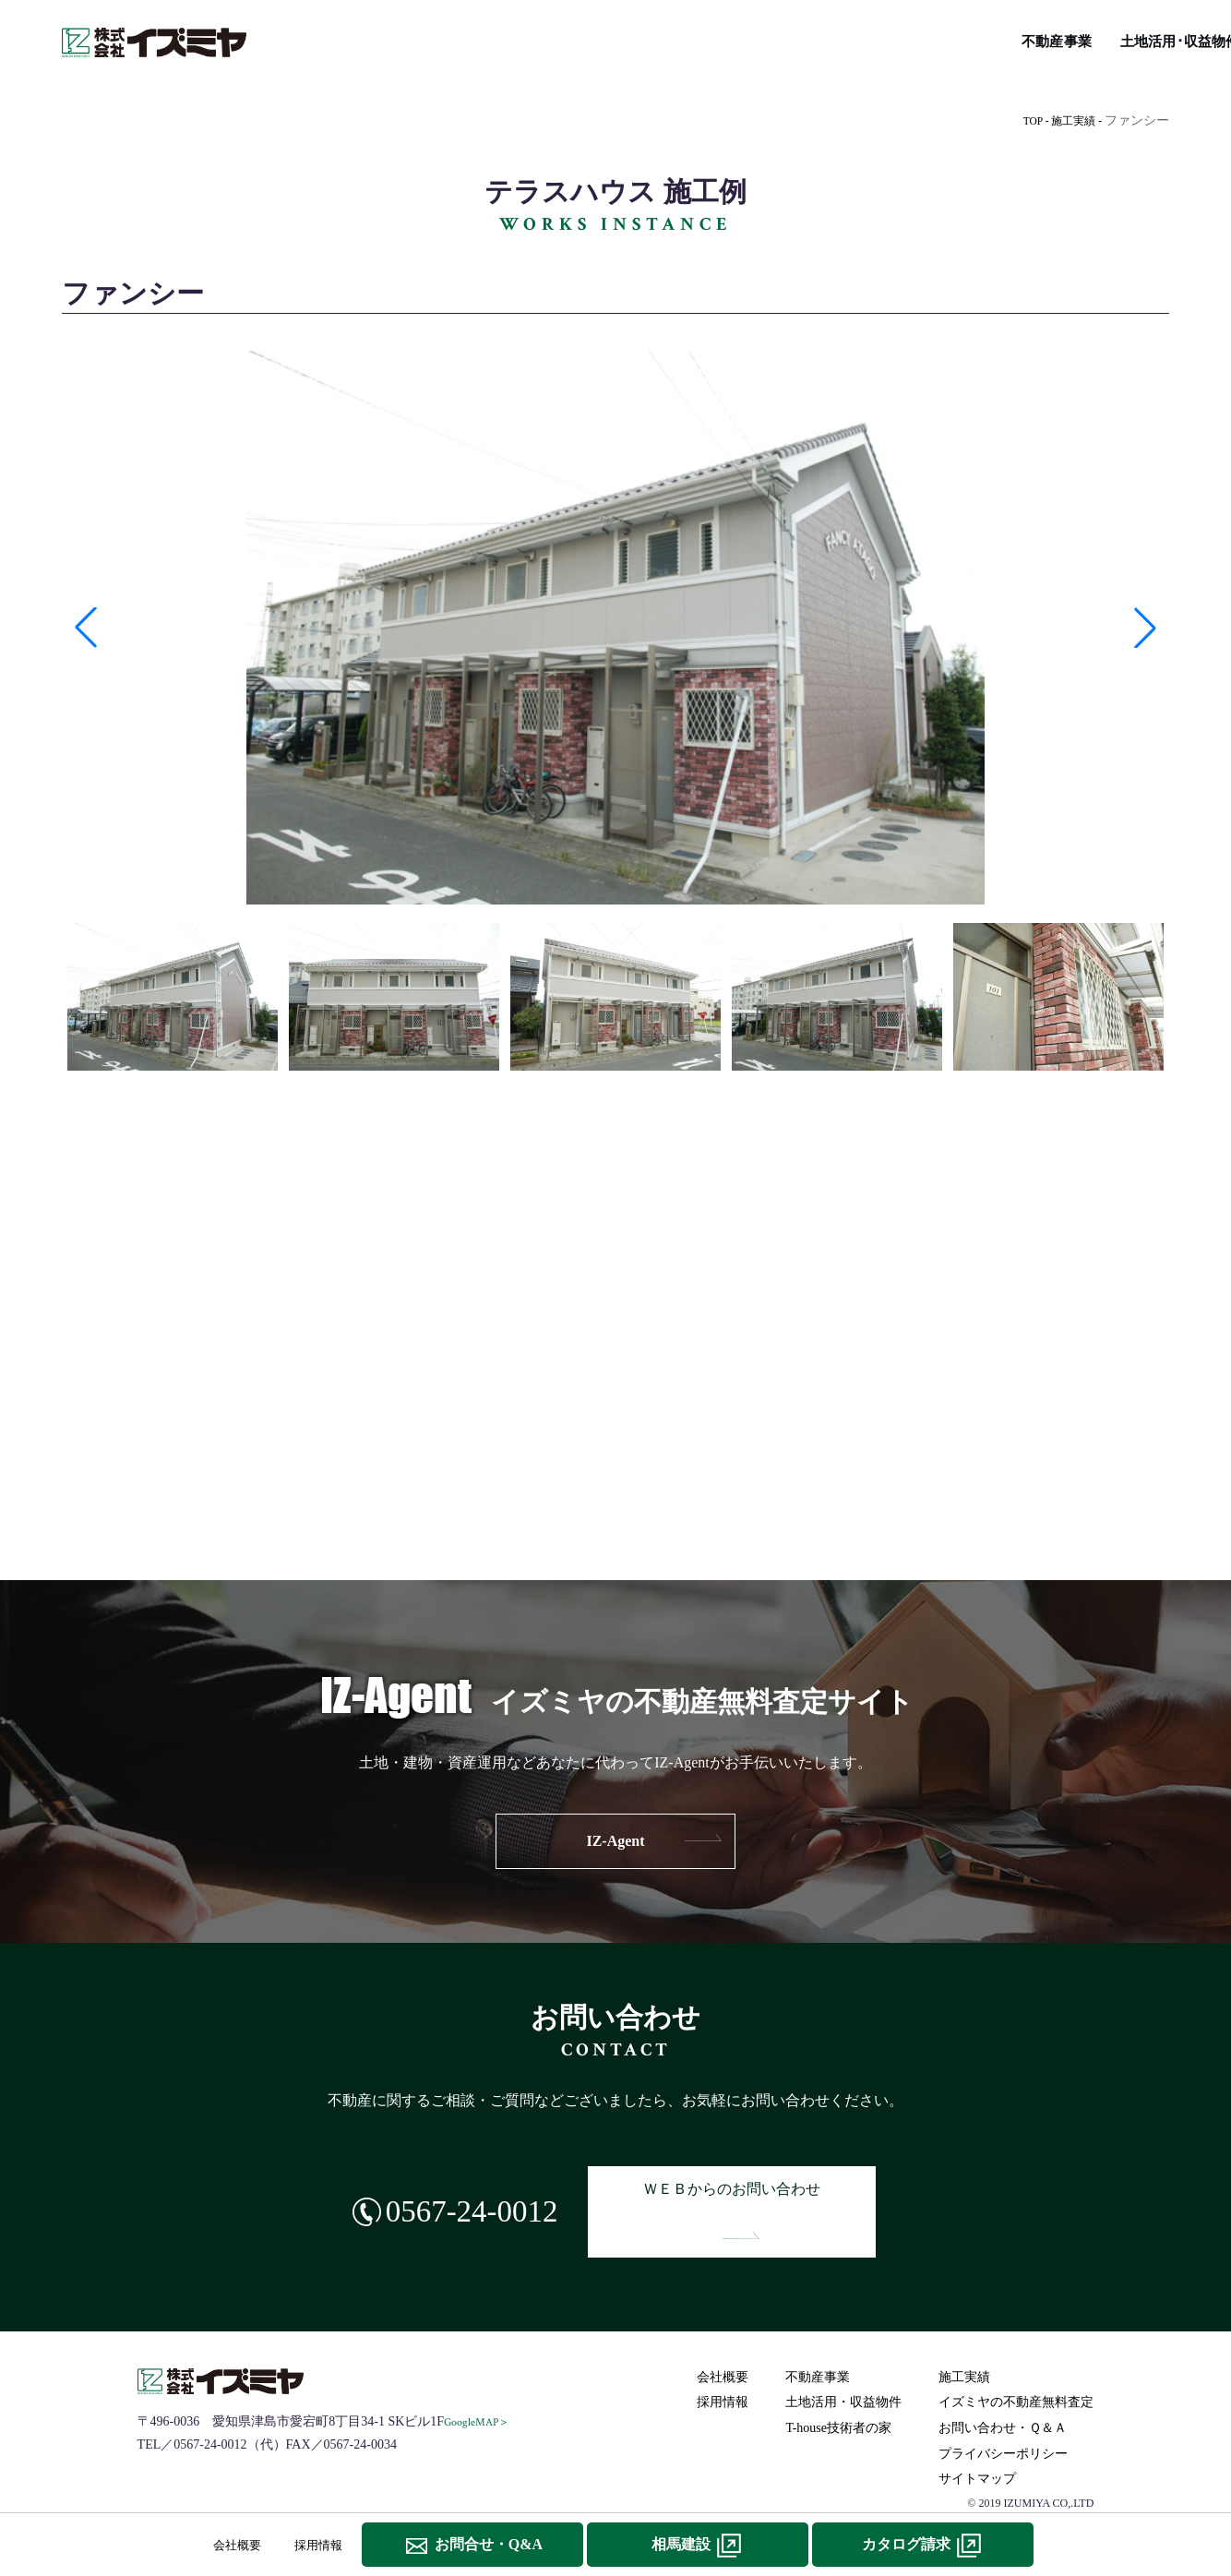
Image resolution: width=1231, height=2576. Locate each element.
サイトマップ (980, 2443)
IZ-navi (615, 1479)
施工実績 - (1073, 120)
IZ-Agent (615, 1841)
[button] (86, 627)
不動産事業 (326, 37)
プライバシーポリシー (1005, 2418)
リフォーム (937, 37)
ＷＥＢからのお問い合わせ (750, 2194)
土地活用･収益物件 (442, 37)
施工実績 (551, 37)
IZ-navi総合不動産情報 (671, 37)
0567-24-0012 (443, 2193)
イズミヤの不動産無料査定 (1077, 37)
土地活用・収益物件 (846, 2367)
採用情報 (725, 2367)
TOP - (1025, 120)
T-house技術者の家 (822, 37)
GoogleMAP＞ (479, 2386)
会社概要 (725, 2341)
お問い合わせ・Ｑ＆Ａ (1005, 2392)
